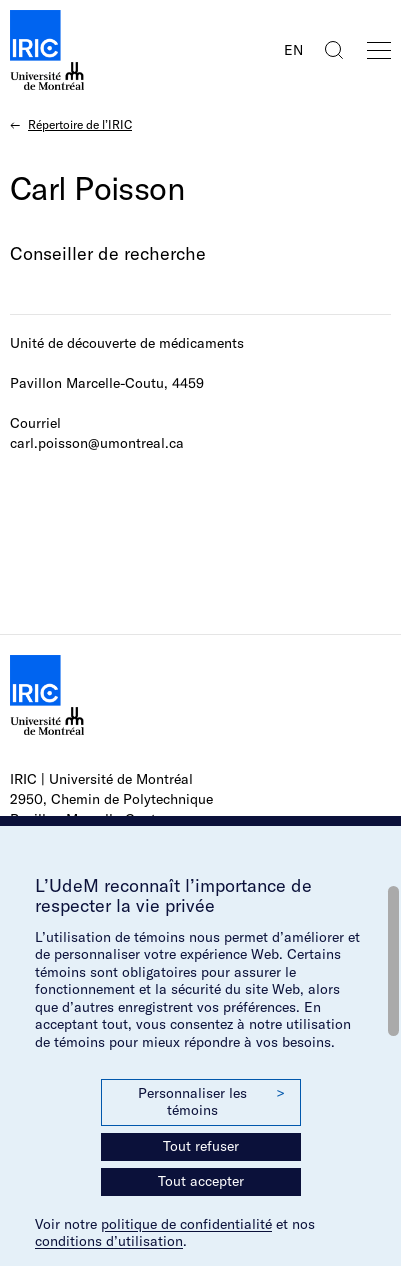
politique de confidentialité (186, 1224)
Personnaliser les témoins (211, 1102)
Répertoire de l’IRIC (80, 124)
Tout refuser (201, 1146)
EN (293, 50)
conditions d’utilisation (109, 1241)
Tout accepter (201, 1181)
